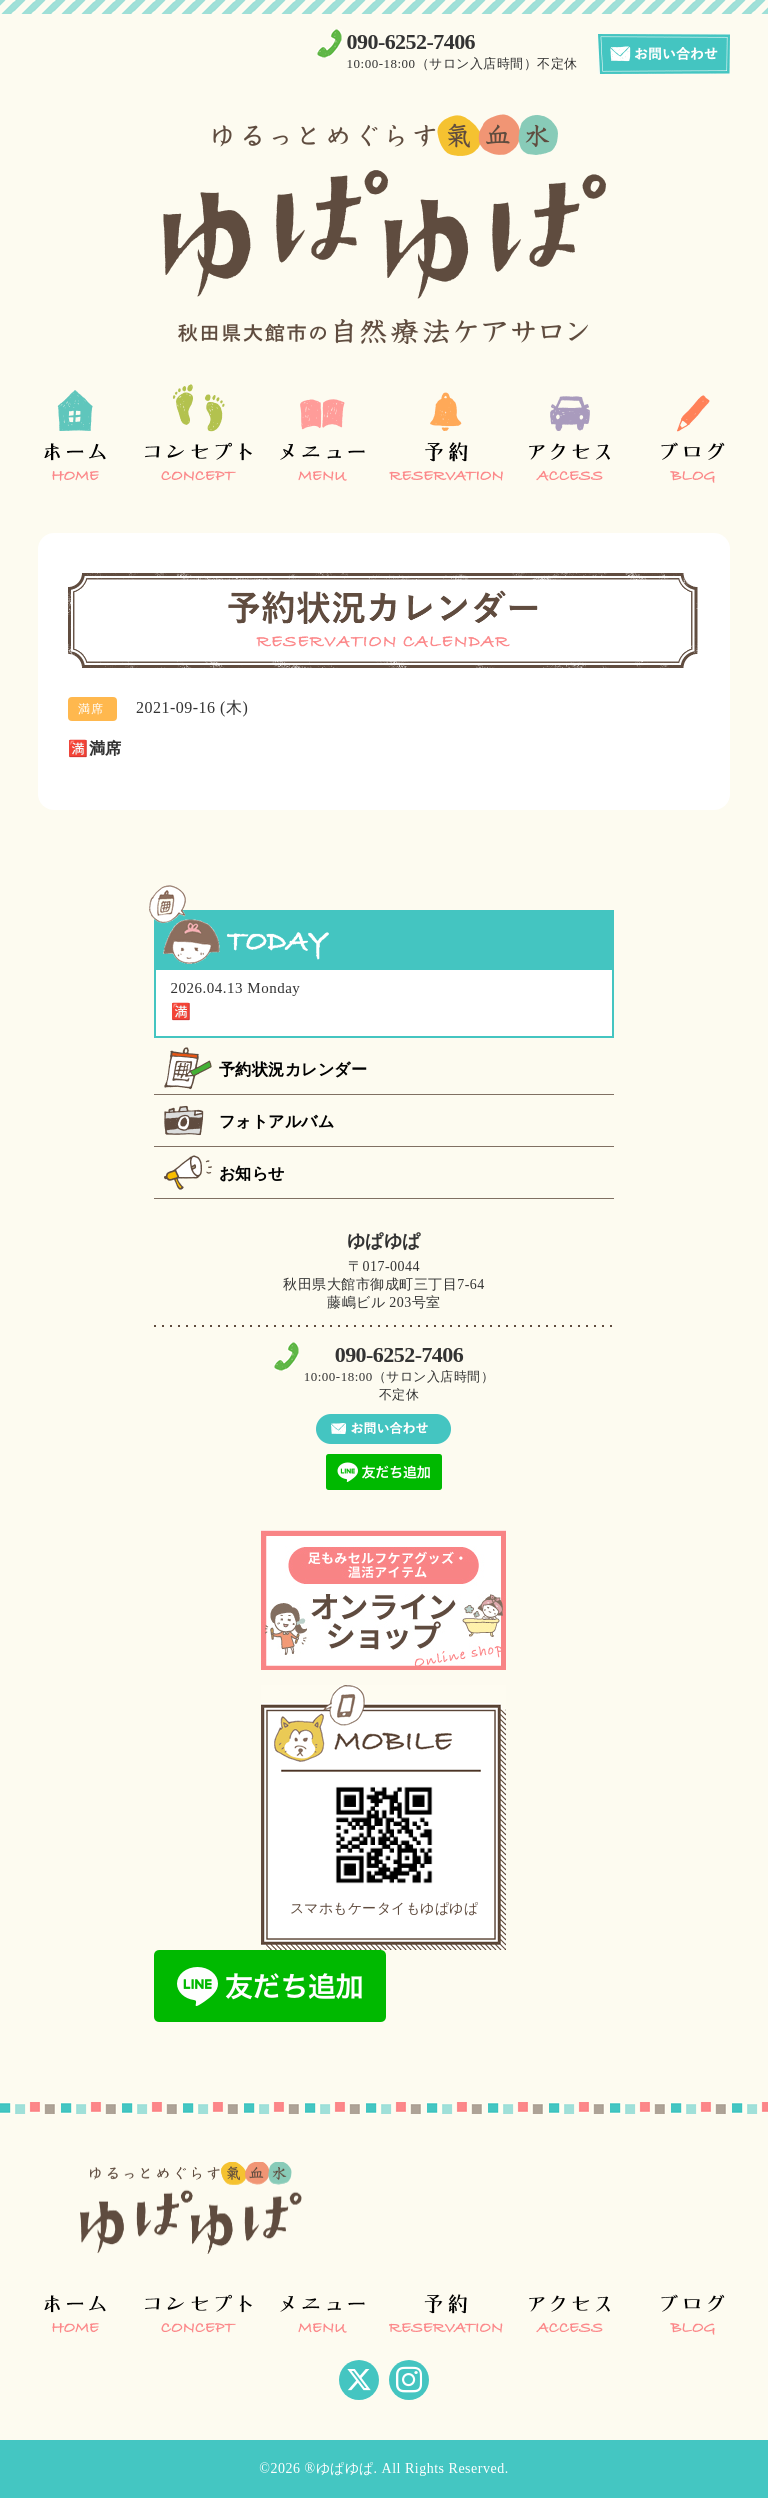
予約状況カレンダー (293, 1069)
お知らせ (252, 1173)
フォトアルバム (277, 1121)
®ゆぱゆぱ (338, 2468)
